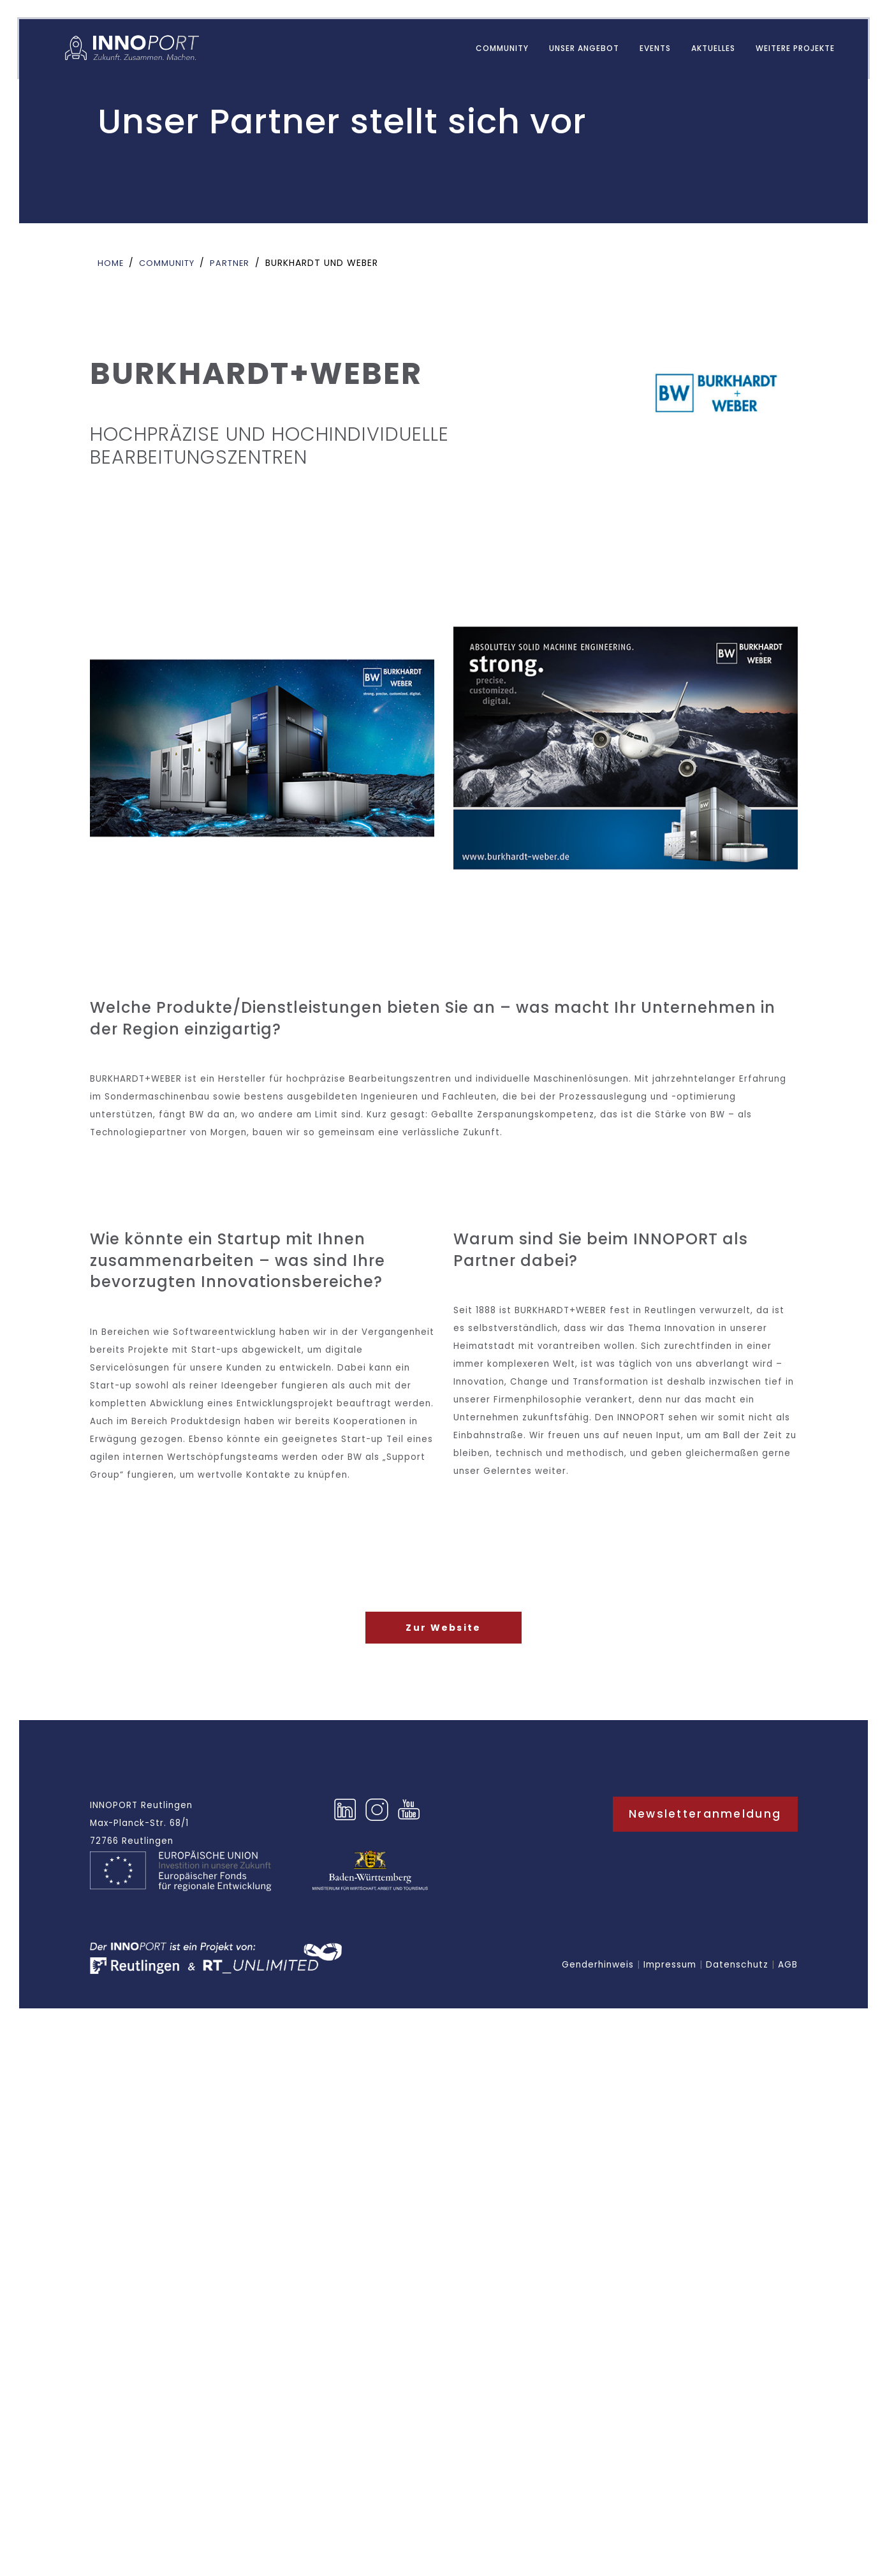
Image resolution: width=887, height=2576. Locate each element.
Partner (237, 262)
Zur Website (443, 1653)
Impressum (669, 1993)
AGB (788, 1993)
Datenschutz (737, 1993)
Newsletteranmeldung (704, 1841)
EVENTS (646, 50)
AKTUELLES (704, 50)
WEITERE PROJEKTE (786, 50)
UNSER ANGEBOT (575, 50)
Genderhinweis (598, 1993)
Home (112, 262)
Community (493, 50)
